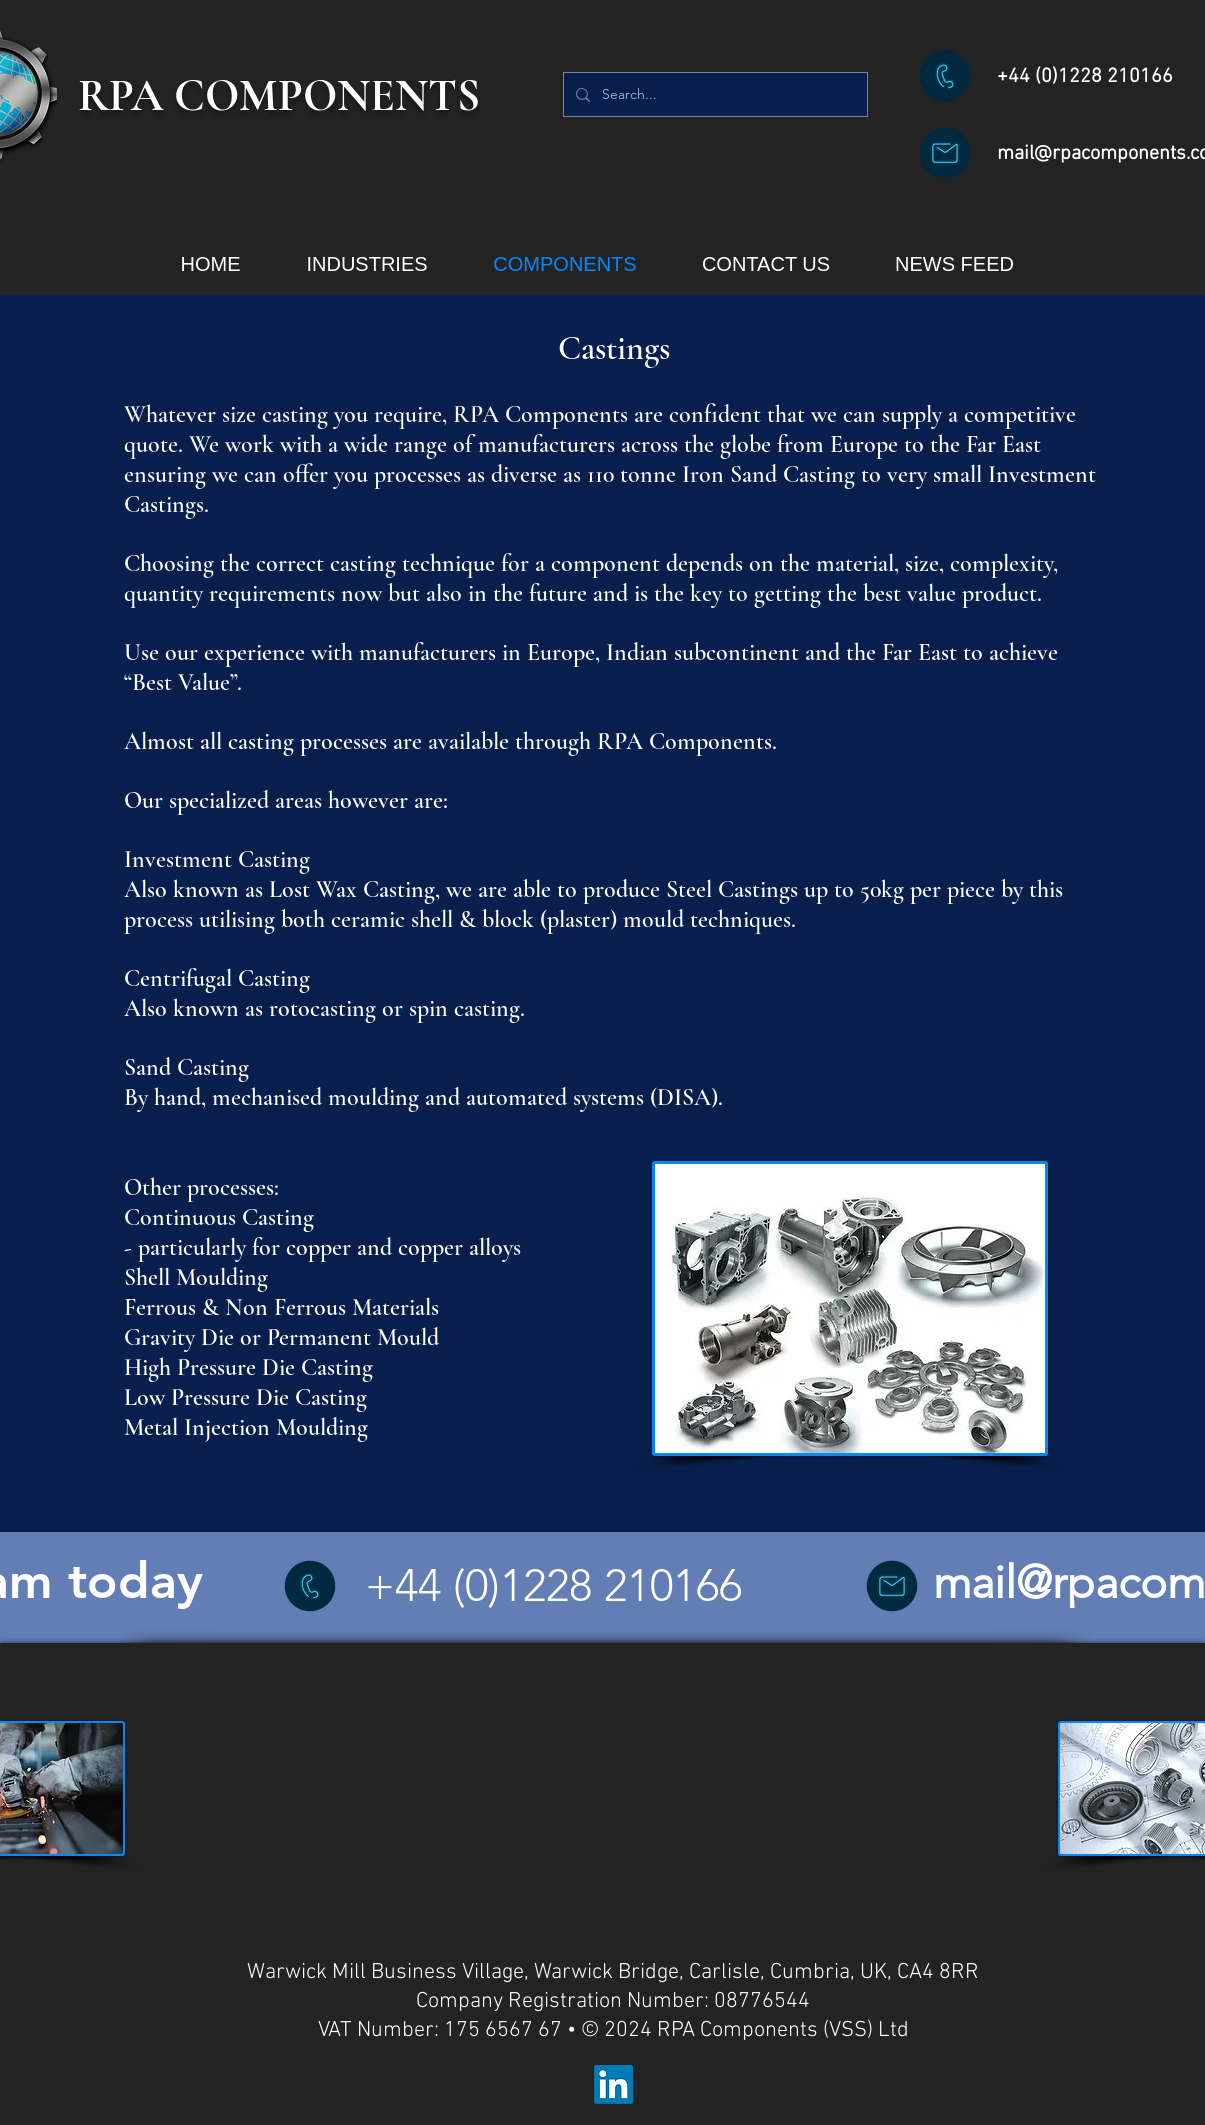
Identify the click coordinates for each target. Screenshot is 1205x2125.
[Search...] (713, 94)
